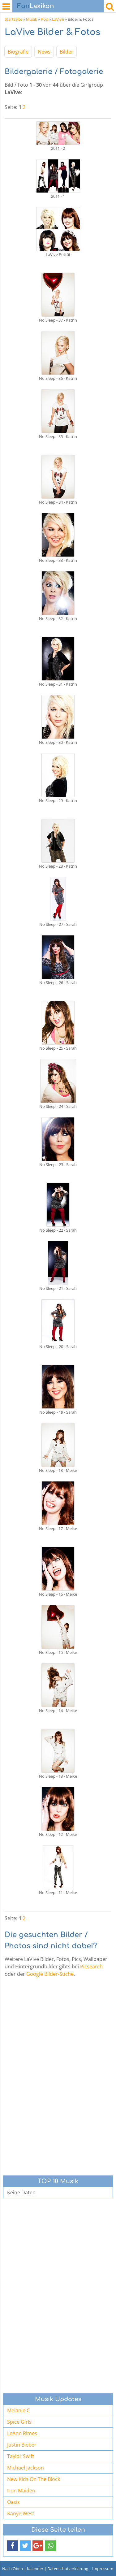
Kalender (35, 2568)
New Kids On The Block (33, 2479)
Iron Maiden (21, 2490)
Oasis (13, 2502)
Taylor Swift (20, 2456)
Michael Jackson (25, 2467)
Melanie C (18, 2410)
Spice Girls (19, 2421)
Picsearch (91, 1966)
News (44, 51)
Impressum (102, 2568)
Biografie (18, 51)
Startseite (13, 19)
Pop (44, 19)
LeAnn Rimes (22, 2433)
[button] (12, 2545)
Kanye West (20, 2513)
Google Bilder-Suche (50, 1974)
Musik (31, 19)
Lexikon (35, 6)
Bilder (66, 51)
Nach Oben (12, 2568)
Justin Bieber (22, 2444)
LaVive (58, 19)
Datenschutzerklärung (67, 2568)
